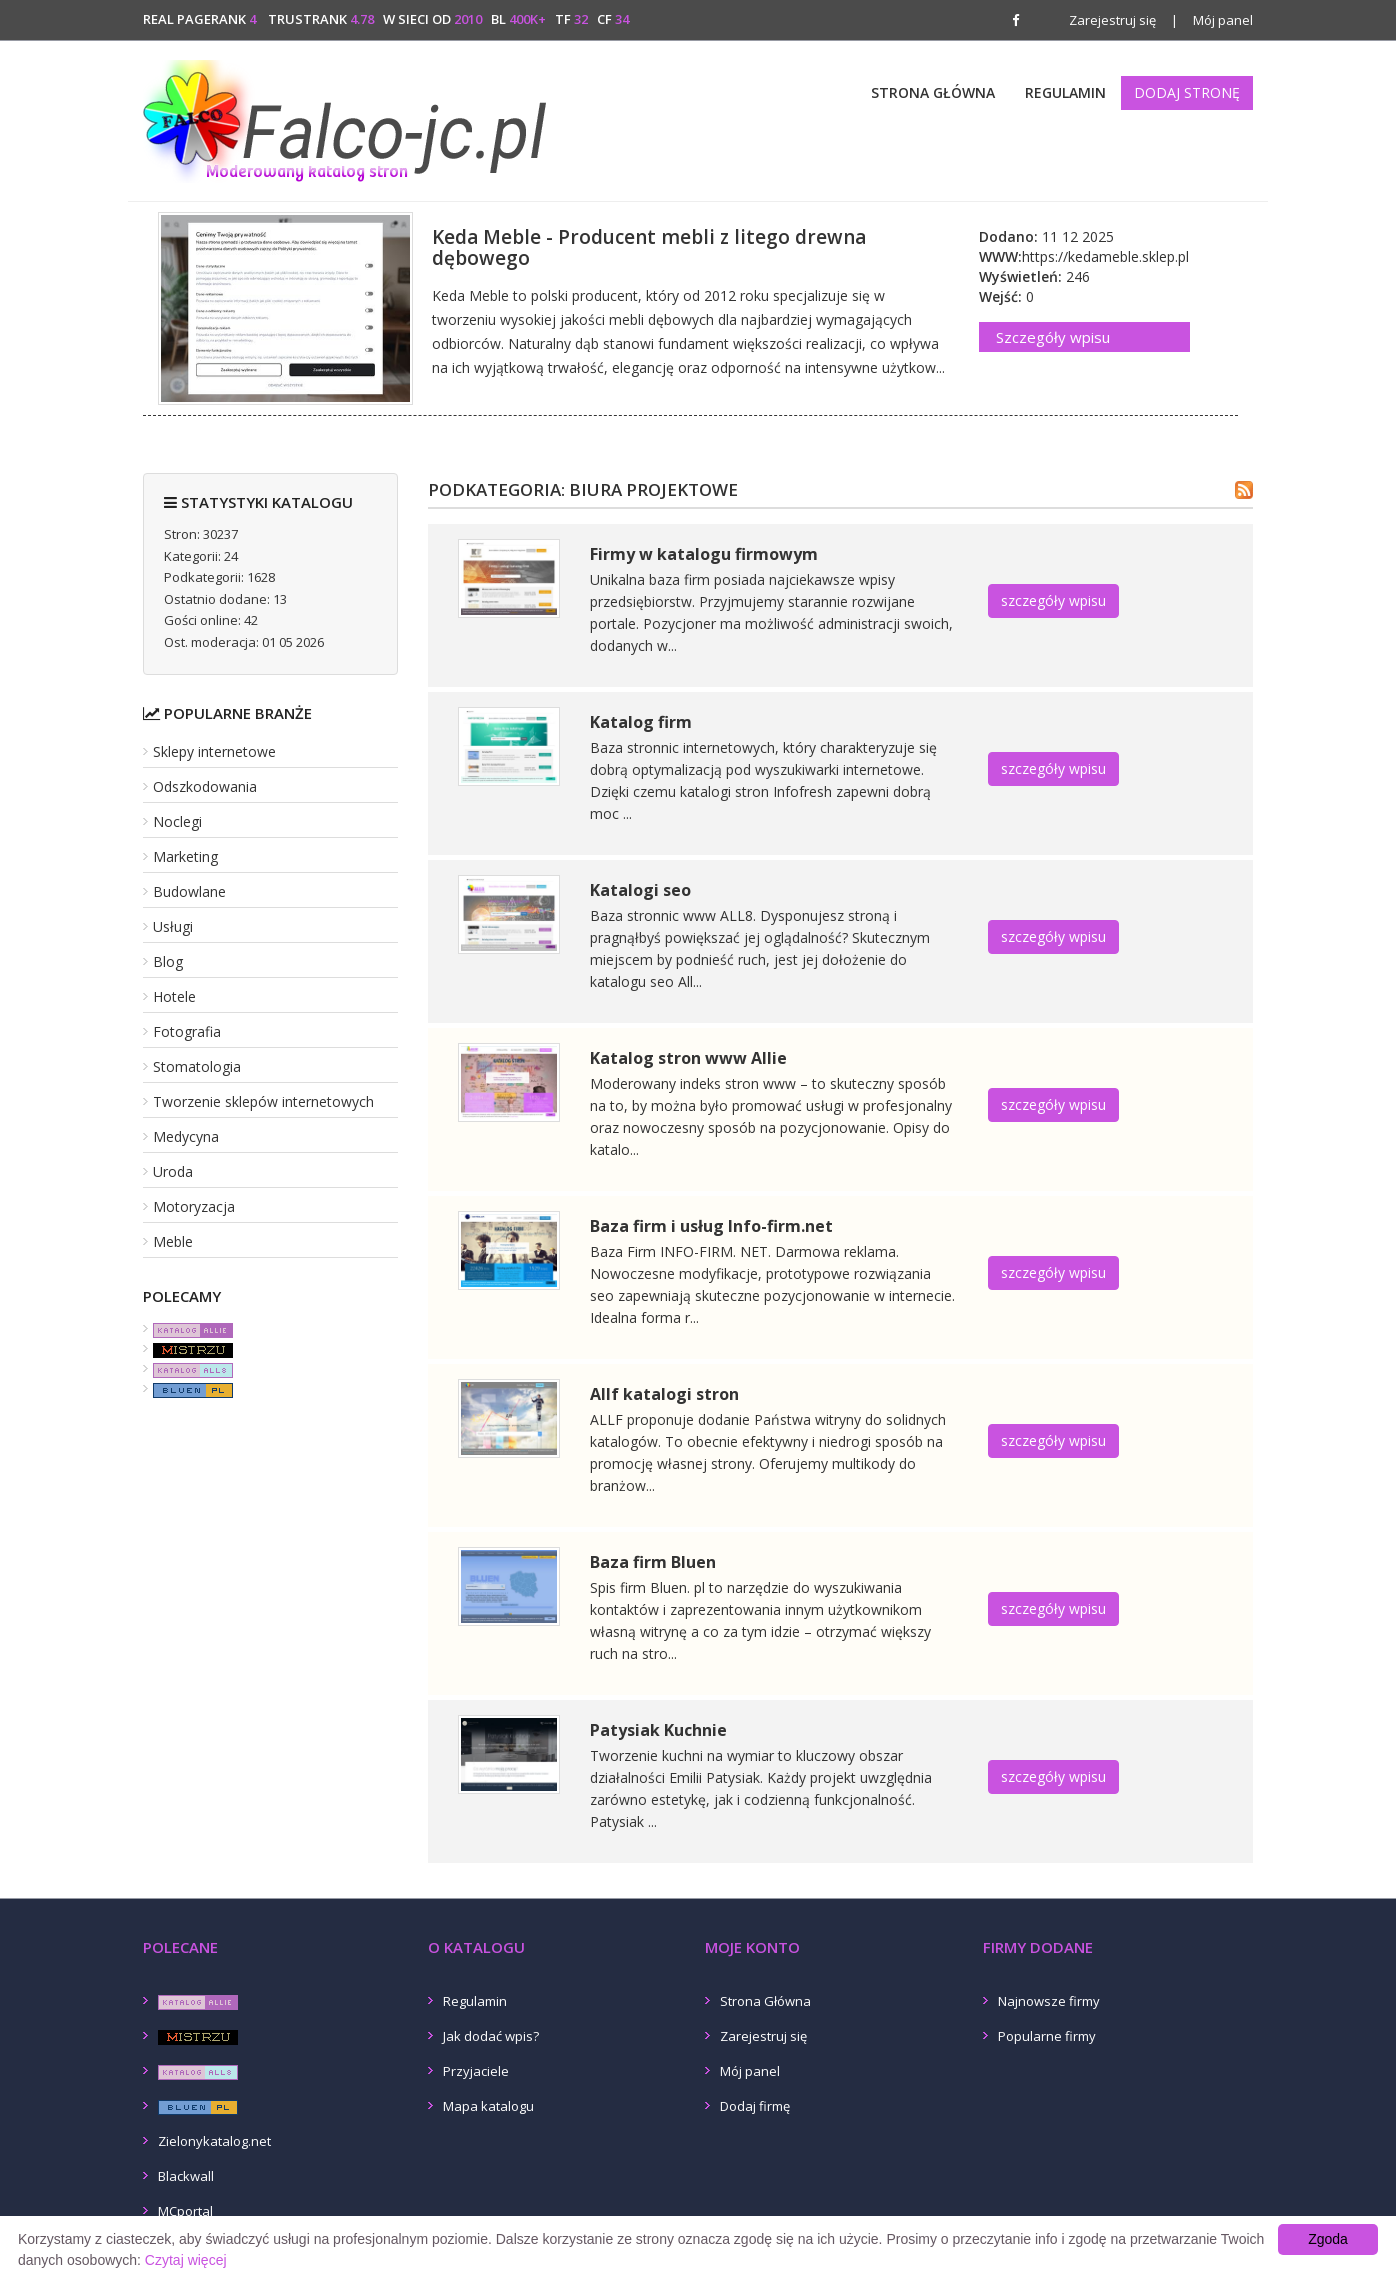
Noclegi (177, 821)
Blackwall (186, 2176)
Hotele (174, 996)
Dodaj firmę (755, 2106)
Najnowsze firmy (1049, 2001)
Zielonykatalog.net (214, 2141)
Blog (168, 961)
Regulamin (1065, 92)
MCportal (185, 2211)
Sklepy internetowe (214, 751)
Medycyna (186, 1136)
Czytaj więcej (186, 2260)
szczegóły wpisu (1053, 600)
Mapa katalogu (488, 2106)
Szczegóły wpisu (1053, 337)
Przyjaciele (476, 2071)
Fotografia (187, 1031)
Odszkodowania (205, 786)
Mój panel (1212, 20)
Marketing (185, 856)
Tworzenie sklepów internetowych (263, 1101)
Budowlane (189, 891)
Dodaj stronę (1187, 92)
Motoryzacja (194, 1206)
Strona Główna (933, 92)
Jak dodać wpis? (491, 2036)
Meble (173, 1241)
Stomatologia (197, 1066)
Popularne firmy (1047, 2036)
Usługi (173, 926)
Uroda (173, 1171)
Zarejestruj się (1112, 20)
